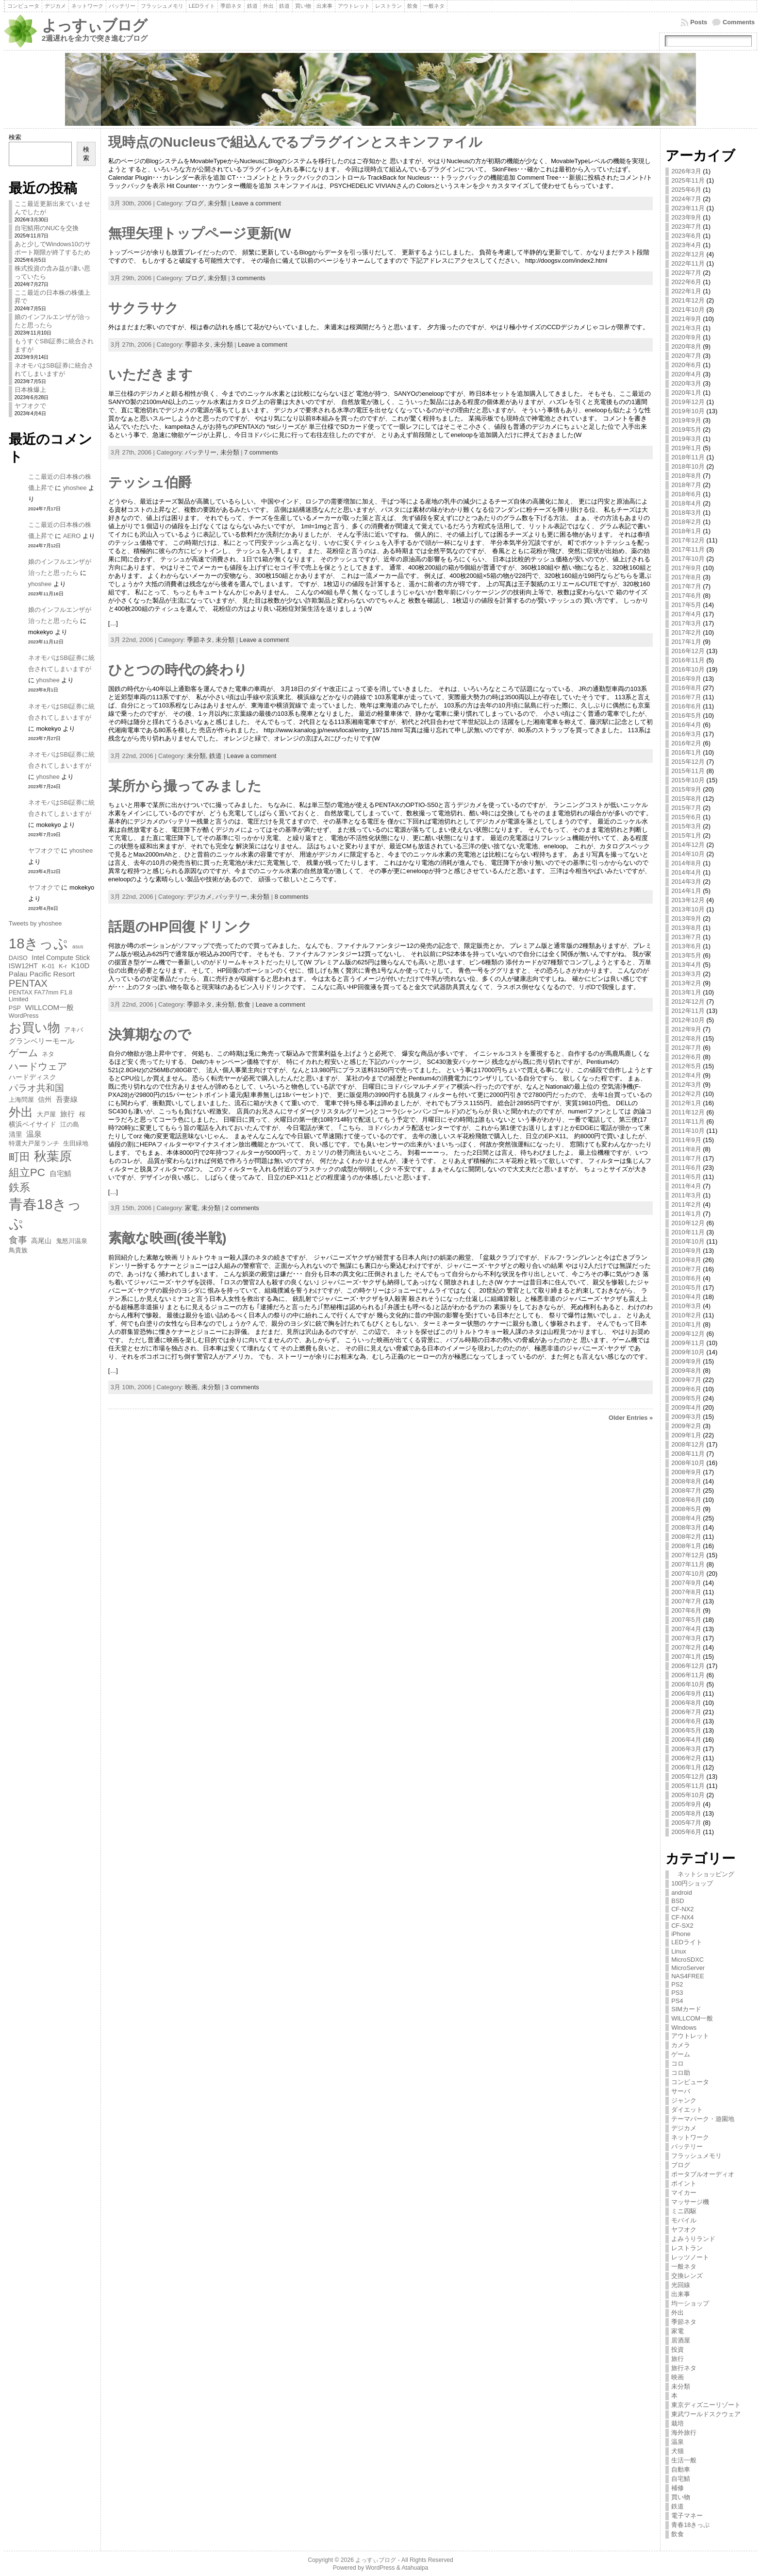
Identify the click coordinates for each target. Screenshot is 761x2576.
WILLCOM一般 (692, 2018)
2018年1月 (686, 531)
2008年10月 (688, 1462)
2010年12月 (688, 1223)
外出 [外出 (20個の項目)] (21, 1112)
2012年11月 (688, 1010)
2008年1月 (686, 1545)
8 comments (292, 896)
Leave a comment (256, 203)
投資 (677, 2349)
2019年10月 (688, 411)
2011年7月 (686, 1158)
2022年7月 (686, 272)
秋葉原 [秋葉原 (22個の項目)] (53, 1156)
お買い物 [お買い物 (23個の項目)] (34, 1027)
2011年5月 (686, 1176)
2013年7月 (686, 937)
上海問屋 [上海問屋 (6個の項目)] (21, 1099)
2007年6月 (686, 1610)
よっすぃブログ (94, 25)
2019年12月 (688, 401)
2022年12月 (688, 254)
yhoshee (74, 487)
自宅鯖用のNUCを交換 (47, 228)
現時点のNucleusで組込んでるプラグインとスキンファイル (295, 142)
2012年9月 (686, 1029)
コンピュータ (690, 2082)
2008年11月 (688, 1453)
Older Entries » (631, 1417)
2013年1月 (686, 992)
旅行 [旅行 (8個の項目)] (67, 1114)
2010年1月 (686, 1324)
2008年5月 (686, 1509)
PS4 (677, 2000)
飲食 (244, 1004)
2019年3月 (686, 438)
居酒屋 (680, 2340)
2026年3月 (686, 171)
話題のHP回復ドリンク (180, 926)
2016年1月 (686, 752)
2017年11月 (688, 549)
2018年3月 (686, 512)
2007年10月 (688, 1573)
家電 (677, 2331)
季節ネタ (683, 2321)
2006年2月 (686, 1758)
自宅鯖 (680, 2478)
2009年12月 (688, 1333)
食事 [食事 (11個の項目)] (18, 1240)
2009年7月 (686, 1379)
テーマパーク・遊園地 (702, 2118)
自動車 (680, 2469)
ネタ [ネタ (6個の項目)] (48, 1054)
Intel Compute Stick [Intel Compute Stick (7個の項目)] (61, 957)
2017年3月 (686, 623)
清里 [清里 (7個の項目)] (15, 1134)
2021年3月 (686, 328)
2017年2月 (686, 632)
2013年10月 (688, 909)
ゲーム (680, 2054)
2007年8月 (686, 1592)
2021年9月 (686, 318)
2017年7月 (686, 586)
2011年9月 (686, 1140)
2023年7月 (686, 226)
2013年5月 (686, 955)
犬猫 (677, 2451)
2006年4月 (686, 1739)
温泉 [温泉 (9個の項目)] (34, 1133)
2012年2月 (686, 1093)
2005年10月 (688, 1795)
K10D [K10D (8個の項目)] (80, 965)
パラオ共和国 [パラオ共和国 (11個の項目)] (36, 1088)
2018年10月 (688, 466)
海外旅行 (683, 2432)
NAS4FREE (687, 1976)
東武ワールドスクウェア (706, 2414)
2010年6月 (686, 1278)
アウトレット (690, 2035)
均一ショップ (690, 2303)
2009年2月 (686, 1426)
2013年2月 (686, 983)
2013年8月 (686, 927)
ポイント (683, 2183)
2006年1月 (686, 1767)
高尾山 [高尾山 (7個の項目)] (41, 1241)
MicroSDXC (687, 1959)
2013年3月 (686, 973)
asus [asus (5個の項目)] (77, 946)
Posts (698, 22)
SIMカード (686, 2009)
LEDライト (686, 1942)
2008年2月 (686, 1536)
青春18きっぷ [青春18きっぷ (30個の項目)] (45, 1213)
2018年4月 (686, 503)
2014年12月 (688, 844)
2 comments (242, 1208)
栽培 (677, 2423)
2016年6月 (686, 706)
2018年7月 (686, 484)
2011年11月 (688, 1121)
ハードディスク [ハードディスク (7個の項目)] (32, 1077)
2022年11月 (688, 263)
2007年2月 (686, 1647)
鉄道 (215, 755)
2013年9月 (686, 918)
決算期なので (149, 1034)
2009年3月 (686, 1416)
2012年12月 (688, 1001)
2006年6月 (686, 1721)
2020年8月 (686, 346)
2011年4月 (686, 1186)
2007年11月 (688, 1564)
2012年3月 (686, 1084)
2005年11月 (688, 1785)
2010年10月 (688, 1241)
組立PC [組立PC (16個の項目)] (27, 1172)
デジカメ (683, 2128)
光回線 (680, 2285)
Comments (739, 22)
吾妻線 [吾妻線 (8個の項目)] (67, 1099)
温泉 (677, 2441)
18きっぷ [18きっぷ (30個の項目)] (38, 943)
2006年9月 (686, 1693)
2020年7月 (686, 355)
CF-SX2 (682, 1925)
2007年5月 (686, 1619)
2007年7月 (686, 1601)
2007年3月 (686, 1638)
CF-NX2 (682, 1909)
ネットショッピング (702, 1874)
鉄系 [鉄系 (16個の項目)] (19, 1187)
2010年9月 (686, 1250)
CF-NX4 (682, 1917)
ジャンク (683, 2100)
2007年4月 (686, 1629)
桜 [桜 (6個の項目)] (82, 1114)
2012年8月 (686, 1038)
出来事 (680, 2294)
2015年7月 (686, 807)
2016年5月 (686, 715)
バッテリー (687, 2146)
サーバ (680, 2091)
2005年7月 (686, 1822)
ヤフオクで (30, 405)
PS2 (677, 1984)
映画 (677, 2377)
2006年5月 (686, 1730)
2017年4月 (686, 614)
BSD (677, 1900)
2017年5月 (686, 604)
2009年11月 (688, 1343)
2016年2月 (686, 743)
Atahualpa (414, 2567)
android (681, 1892)
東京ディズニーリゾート (706, 2404)
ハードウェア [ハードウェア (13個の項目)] (38, 1066)
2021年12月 (688, 300)
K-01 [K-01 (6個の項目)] (48, 966)
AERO (72, 535)
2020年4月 (686, 374)
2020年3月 (686, 383)
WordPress (380, 2567)
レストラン (687, 2248)
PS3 (677, 1992)
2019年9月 (686, 420)
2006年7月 (686, 1712)
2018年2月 (686, 521)
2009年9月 (686, 1361)
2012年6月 (686, 1057)
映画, (193, 1387)
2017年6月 (686, 595)
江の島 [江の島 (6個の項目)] (69, 1124)
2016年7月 (686, 697)
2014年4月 (686, 872)
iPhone (681, 1933)
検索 (15, 137)
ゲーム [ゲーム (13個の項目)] (23, 1052)
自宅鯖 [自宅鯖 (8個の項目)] (60, 1173)
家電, (193, 1208)
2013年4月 (686, 964)
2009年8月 (686, 1370)
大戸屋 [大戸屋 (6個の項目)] (46, 1114)
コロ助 (680, 2072)
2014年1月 (686, 890)
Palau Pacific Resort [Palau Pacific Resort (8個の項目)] (42, 974)
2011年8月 (686, 1149)
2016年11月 (688, 660)
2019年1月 (686, 448)
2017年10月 (688, 558)
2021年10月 (688, 309)
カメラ (680, 2045)
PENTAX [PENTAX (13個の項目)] (28, 983)
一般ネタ (683, 2266)
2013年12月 (688, 900)
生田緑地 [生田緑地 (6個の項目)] (75, 1143)
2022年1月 (686, 291)
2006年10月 (688, 1684)
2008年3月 (686, 1527)
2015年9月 (686, 789)
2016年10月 (688, 669)
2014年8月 (686, 863)
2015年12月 (688, 761)
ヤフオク (683, 2229)
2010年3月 (686, 1306)
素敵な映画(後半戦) (167, 1238)
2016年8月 (686, 687)
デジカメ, (201, 896)
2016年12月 (688, 651)
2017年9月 (686, 568)
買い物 (680, 2497)
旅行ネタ (683, 2368)
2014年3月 (686, 881)
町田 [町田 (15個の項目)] (19, 1157)
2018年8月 (686, 475)
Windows (683, 2027)
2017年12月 (688, 540)
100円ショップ (692, 1883)
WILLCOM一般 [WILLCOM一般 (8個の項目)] (49, 1007)
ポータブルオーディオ (702, 2174)
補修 (677, 2488)
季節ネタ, (199, 344)
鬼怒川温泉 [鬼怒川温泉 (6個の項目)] (71, 1241)
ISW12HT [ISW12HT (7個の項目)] (23, 966)
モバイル (683, 2220)
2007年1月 (686, 1656)
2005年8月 (686, 1813)
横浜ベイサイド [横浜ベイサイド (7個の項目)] (32, 1124)
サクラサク (143, 308)
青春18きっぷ (690, 2524)
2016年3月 (686, 734)
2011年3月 (686, 1195)
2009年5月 (686, 1398)
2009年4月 (686, 1407)
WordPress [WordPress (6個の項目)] (24, 1015)
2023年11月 (688, 208)
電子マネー (687, 2515)
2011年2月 (686, 1204)
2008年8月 (686, 1481)
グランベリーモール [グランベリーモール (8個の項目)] (41, 1041)
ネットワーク (690, 2137)
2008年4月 (686, 1518)
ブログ (680, 2165)
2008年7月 (686, 1490)
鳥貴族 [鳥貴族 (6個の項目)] (18, 1250)
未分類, (198, 755)
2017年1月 (686, 641)
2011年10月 (688, 1130)
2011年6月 (686, 1167)
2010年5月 (686, 1287)
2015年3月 (686, 826)
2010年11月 (688, 1232)
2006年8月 (686, 1702)
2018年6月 (686, 494)
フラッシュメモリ (696, 2155)
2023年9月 (686, 217)
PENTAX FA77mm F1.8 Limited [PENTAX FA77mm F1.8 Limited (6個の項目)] (40, 996)
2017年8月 (686, 577)
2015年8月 (686, 798)
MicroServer (688, 1967)
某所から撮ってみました (185, 785)
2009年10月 (688, 1352)
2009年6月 (686, 1389)
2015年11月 (688, 770)
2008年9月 (686, 1472)
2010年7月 (686, 1269)
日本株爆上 (30, 389)
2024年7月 (686, 198)
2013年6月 (686, 946)
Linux (678, 1951)
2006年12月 (688, 1665)
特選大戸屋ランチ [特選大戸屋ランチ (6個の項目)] (34, 1143)
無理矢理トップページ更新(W (199, 233)
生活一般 (683, 2460)
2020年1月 (686, 392)
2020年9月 (686, 337)
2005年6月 (686, 1831)
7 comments (261, 452)
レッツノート (690, 2257)
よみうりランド (693, 2238)
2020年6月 (686, 365)
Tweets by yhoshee (35, 923)
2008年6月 (686, 1499)
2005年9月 (686, 1804)
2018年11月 (688, 457)
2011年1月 (686, 1213)
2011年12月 (688, 1112)
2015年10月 (688, 780)
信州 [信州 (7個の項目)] (44, 1099)
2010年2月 (686, 1315)
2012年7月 (686, 1047)
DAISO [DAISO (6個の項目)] (18, 958)
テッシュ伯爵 (150, 482)
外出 (677, 2312)
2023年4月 (686, 245)
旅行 (677, 2358)
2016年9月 (686, 678)
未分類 (217, 203)
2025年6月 (686, 189)
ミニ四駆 (683, 2211)
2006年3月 (686, 1748)
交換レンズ (687, 2275)
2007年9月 (686, 1582)
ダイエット (687, 2109)
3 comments (248, 278)
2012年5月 (686, 1066)
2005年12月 (688, 1776)
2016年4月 (686, 724)
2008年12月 (688, 1444)
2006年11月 (688, 1675)
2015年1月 (686, 835)
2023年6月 (686, 235)
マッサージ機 (690, 2202)
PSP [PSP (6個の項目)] (15, 1008)
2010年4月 (686, 1296)
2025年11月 (688, 180)
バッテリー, (202, 452)
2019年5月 (686, 429)
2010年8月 (686, 1259)
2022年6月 (686, 282)
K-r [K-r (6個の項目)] (63, 966)
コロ (677, 2063)
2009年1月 (686, 1435)
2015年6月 (686, 817)
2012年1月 (686, 1103)
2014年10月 (688, 854)
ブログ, (196, 203)
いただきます (150, 374)
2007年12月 (688, 1555)
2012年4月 (686, 1075)
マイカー (683, 2192)
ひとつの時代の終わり (178, 669)
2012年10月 (688, 1020)
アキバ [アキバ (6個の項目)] (73, 1030)
